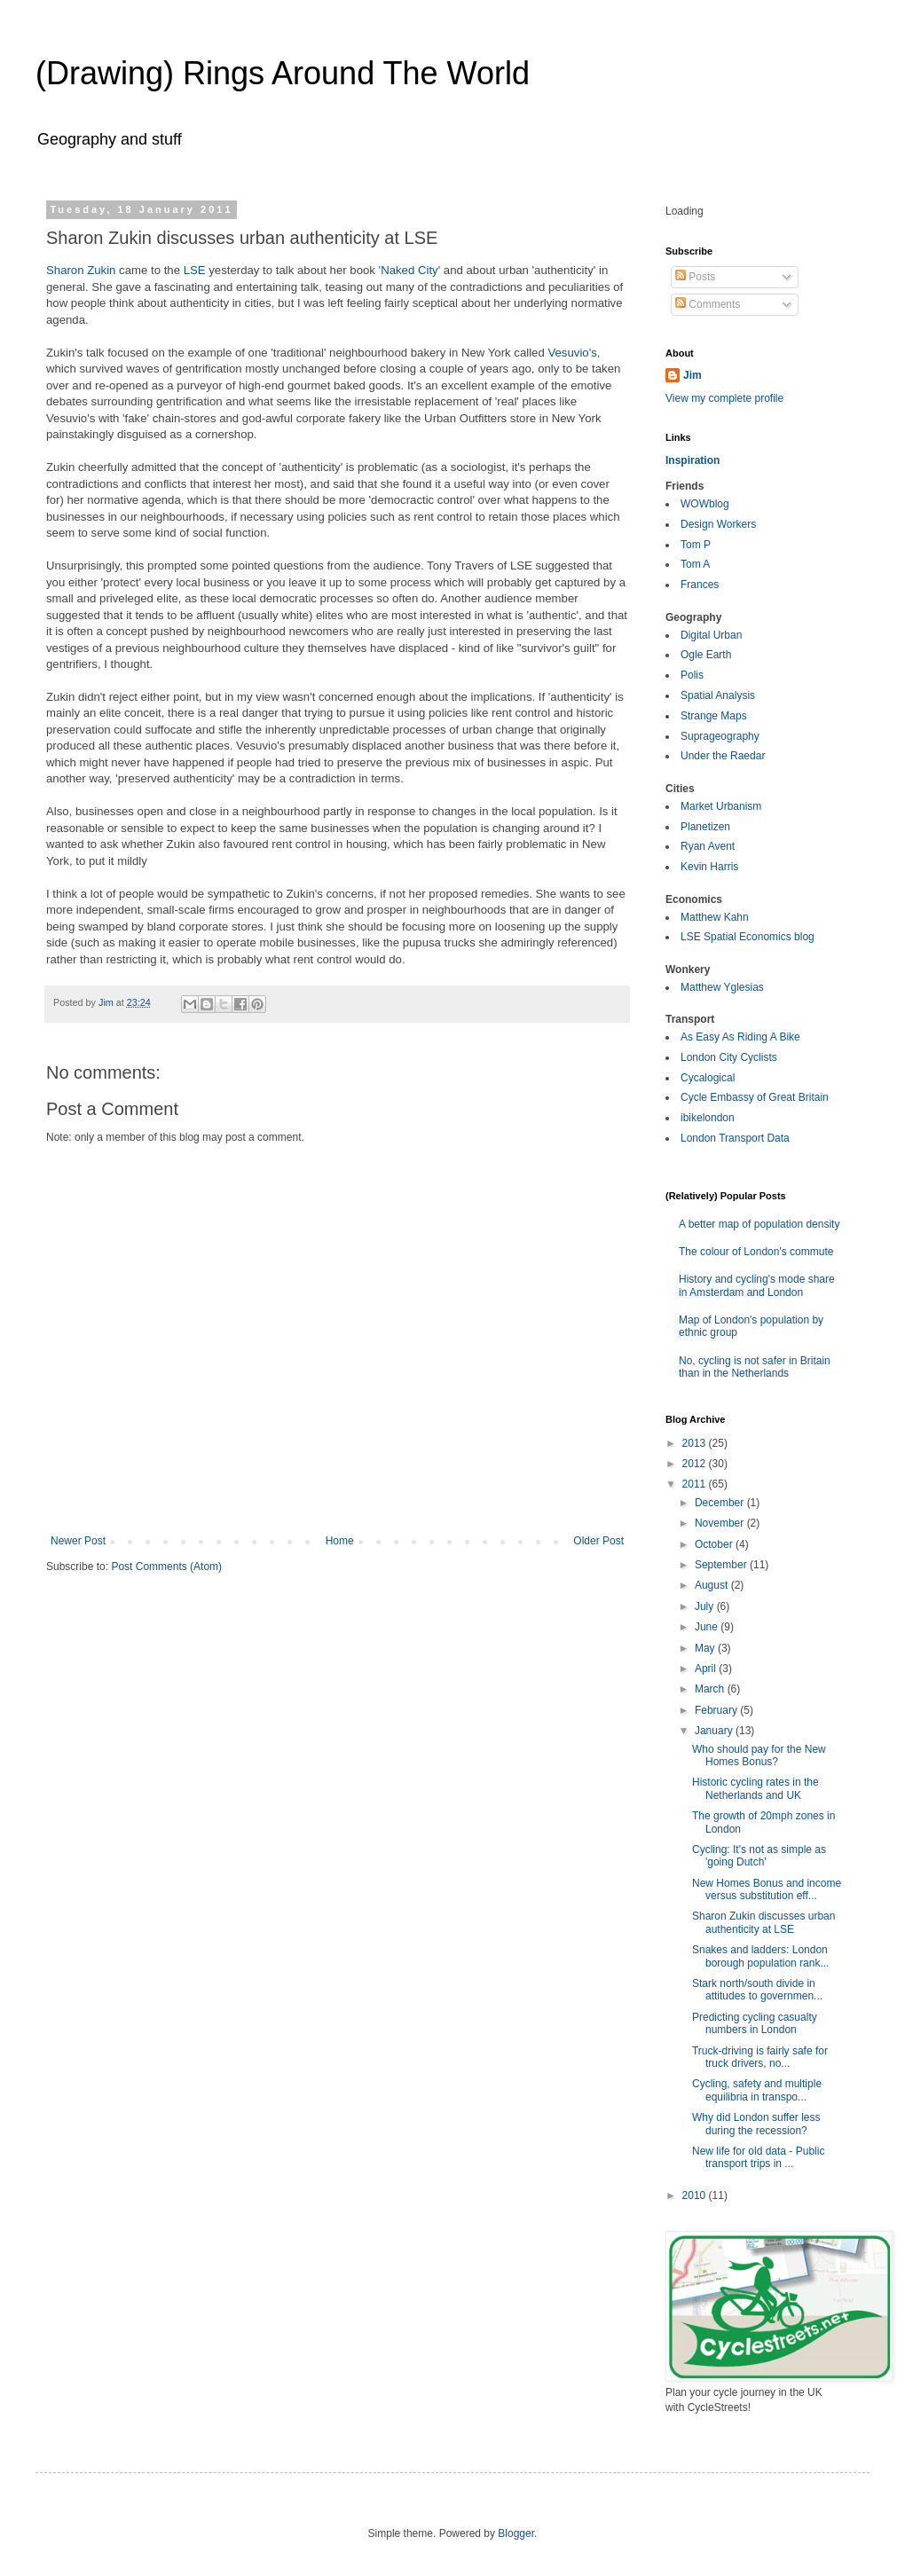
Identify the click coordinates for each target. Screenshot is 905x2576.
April (707, 1668)
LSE (195, 270)
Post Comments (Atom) (166, 1566)
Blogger (516, 2533)
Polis (692, 675)
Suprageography (720, 736)
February (717, 1710)
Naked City (409, 270)
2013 (695, 1443)
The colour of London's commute (756, 1251)
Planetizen (705, 827)
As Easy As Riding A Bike (740, 1037)
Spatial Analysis (718, 695)
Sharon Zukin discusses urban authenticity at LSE (763, 1922)
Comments (707, 304)
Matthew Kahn (715, 917)
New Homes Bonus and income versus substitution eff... (766, 1889)
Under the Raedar (723, 756)
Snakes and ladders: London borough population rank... (760, 1956)
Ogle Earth (706, 654)
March (711, 1689)
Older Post (598, 1541)
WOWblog (705, 504)
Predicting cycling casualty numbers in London (754, 2023)
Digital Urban (711, 635)
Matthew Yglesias (722, 987)
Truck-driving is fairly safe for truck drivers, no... (760, 2057)
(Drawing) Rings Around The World (282, 73)
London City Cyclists (729, 1057)
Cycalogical (708, 1078)
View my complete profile (724, 398)
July (706, 1606)
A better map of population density (759, 1224)
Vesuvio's (571, 352)
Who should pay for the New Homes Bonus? (759, 1755)
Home (340, 1541)
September (722, 1565)
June (707, 1627)
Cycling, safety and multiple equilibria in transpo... (757, 2089)
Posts (695, 277)
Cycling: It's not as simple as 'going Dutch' (759, 1855)
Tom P (696, 544)
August (713, 1585)
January (715, 1730)
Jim (692, 375)
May (706, 1648)
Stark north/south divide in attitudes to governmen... (757, 1989)
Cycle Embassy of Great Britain (755, 1097)
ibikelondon (708, 1117)
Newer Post (78, 1541)
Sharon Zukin (80, 270)
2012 (695, 1463)
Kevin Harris (709, 866)
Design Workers (718, 524)
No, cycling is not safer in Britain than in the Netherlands (754, 1367)
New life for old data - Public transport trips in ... (758, 2157)
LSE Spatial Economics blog (747, 937)
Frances (700, 584)
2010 (695, 2195)
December (721, 1502)
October (715, 1544)
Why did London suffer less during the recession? (756, 2123)
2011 (695, 1484)
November (721, 1523)
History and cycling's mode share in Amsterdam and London (757, 1285)
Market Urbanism (721, 806)
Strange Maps (714, 716)
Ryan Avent (708, 846)
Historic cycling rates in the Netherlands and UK (755, 1788)
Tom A (695, 564)
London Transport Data (735, 1138)
